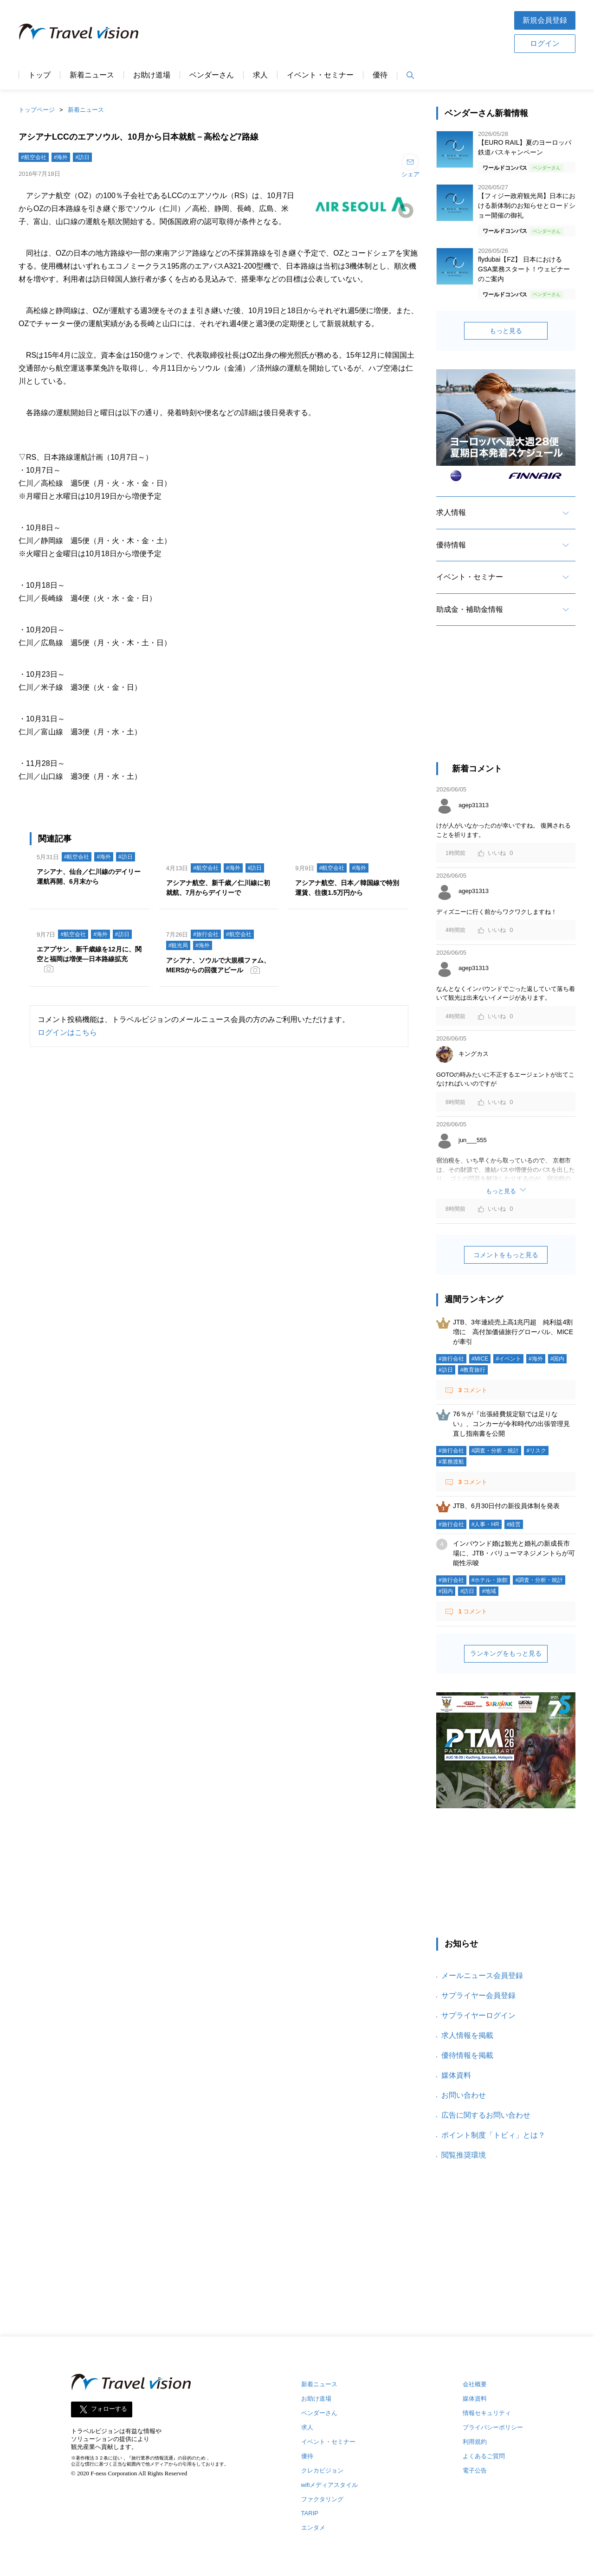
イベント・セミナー (320, 75)
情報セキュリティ (487, 2412)
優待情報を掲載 (467, 2055)
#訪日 (82, 157)
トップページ (37, 109)
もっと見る (506, 330)
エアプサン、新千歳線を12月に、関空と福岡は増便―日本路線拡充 (89, 954)
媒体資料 (456, 2075)
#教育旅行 (473, 1370)
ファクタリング (322, 2499)
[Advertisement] (505, 702)
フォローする (109, 2408)
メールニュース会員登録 (482, 1975)
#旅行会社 (206, 934)
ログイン (545, 43)
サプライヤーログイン (478, 2015)
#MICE (480, 1358)
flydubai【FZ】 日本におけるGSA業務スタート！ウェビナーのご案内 (524, 269)
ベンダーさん (211, 75)
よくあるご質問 (484, 2456)
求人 (260, 75)
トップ (39, 75)
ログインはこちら (67, 1032)
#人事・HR (485, 1524)
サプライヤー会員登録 (478, 1995)
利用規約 (475, 2441)
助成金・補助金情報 (469, 609)
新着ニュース (92, 75)
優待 (380, 75)
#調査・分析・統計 (495, 1450)
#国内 (557, 1358)
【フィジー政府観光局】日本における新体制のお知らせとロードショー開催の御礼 (526, 205)
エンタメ (313, 2527)
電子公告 (475, 2470)
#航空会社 (33, 157)
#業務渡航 (451, 1461)
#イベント (508, 1358)
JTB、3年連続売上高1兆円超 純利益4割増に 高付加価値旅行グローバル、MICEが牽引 (513, 1331)
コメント (472, 1390)
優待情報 (451, 545)
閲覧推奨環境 (463, 2155)
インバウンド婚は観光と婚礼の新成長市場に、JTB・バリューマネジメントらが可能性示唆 (514, 1553)
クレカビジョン (322, 2470)
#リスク (536, 1450)
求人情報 (451, 512)
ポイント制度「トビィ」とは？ (493, 2135)
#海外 (61, 157)
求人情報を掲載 (467, 2035)
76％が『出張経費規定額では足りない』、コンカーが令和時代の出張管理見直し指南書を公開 (511, 1423)
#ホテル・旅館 (489, 1580)
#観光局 (178, 945)
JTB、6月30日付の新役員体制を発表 (506, 1506)
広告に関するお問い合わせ (485, 2115)
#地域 (489, 1591)
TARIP (309, 2513)
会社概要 (475, 2384)
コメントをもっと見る (505, 1255)
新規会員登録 (545, 20)
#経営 (514, 1524)
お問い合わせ (463, 2095)
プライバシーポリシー (493, 2427)
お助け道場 (151, 75)
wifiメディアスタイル (329, 2484)
